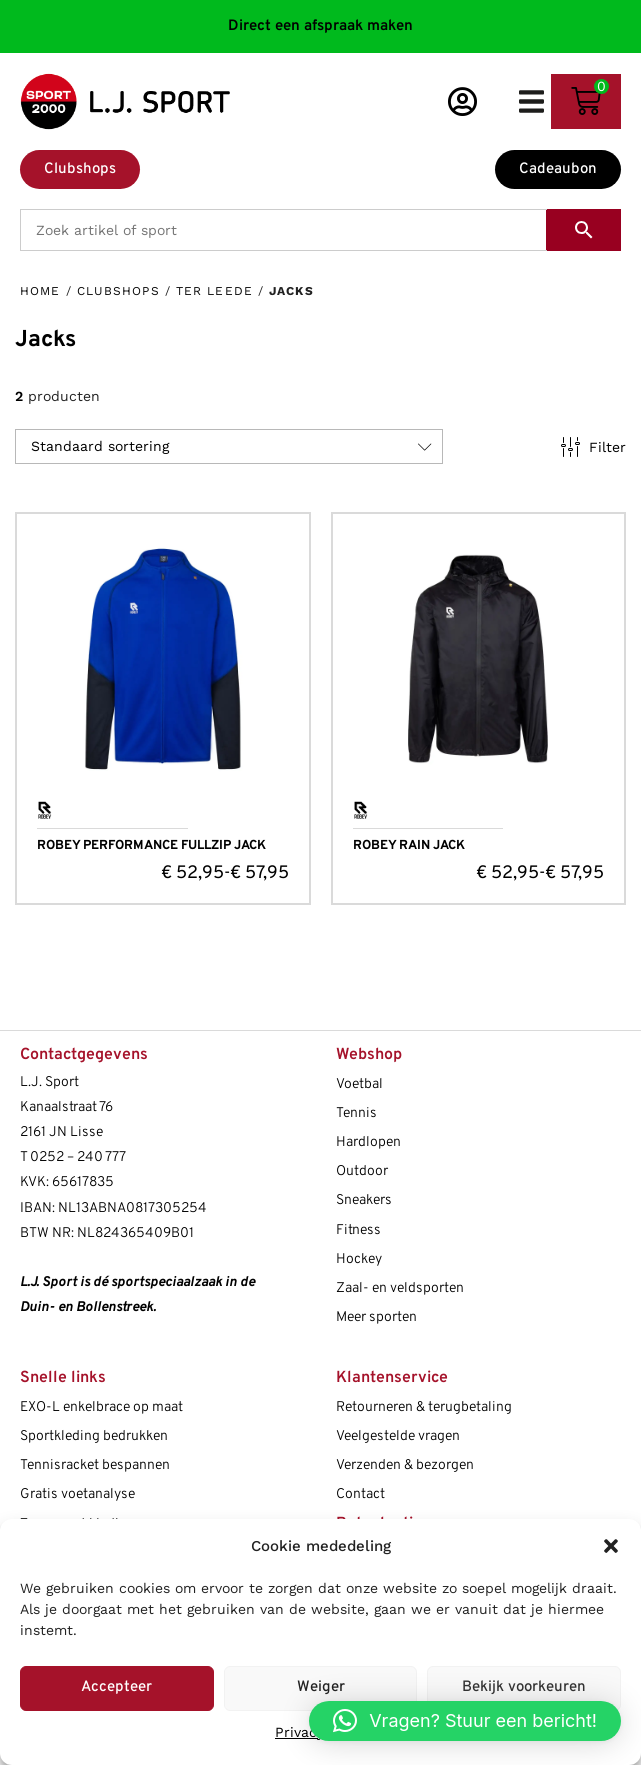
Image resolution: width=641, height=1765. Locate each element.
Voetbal (359, 1084)
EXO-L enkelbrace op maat (101, 1407)
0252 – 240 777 (78, 1157)
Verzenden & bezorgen (405, 1465)
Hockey (359, 1259)
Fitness (358, 1230)
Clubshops (118, 291)
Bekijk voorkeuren (524, 1687)
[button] (611, 1546)
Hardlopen (368, 1142)
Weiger (321, 1687)
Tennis (356, 1113)
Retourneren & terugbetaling (424, 1407)
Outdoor (362, 1171)
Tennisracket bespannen (95, 1465)
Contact (360, 1494)
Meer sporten (376, 1317)
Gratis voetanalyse (77, 1494)
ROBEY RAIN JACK (409, 846)
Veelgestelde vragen (398, 1436)
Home (40, 291)
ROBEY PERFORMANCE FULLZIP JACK (151, 846)
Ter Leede (214, 291)
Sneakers (364, 1200)
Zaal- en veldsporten (400, 1288)
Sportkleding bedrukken (94, 1436)
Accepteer (116, 1687)
